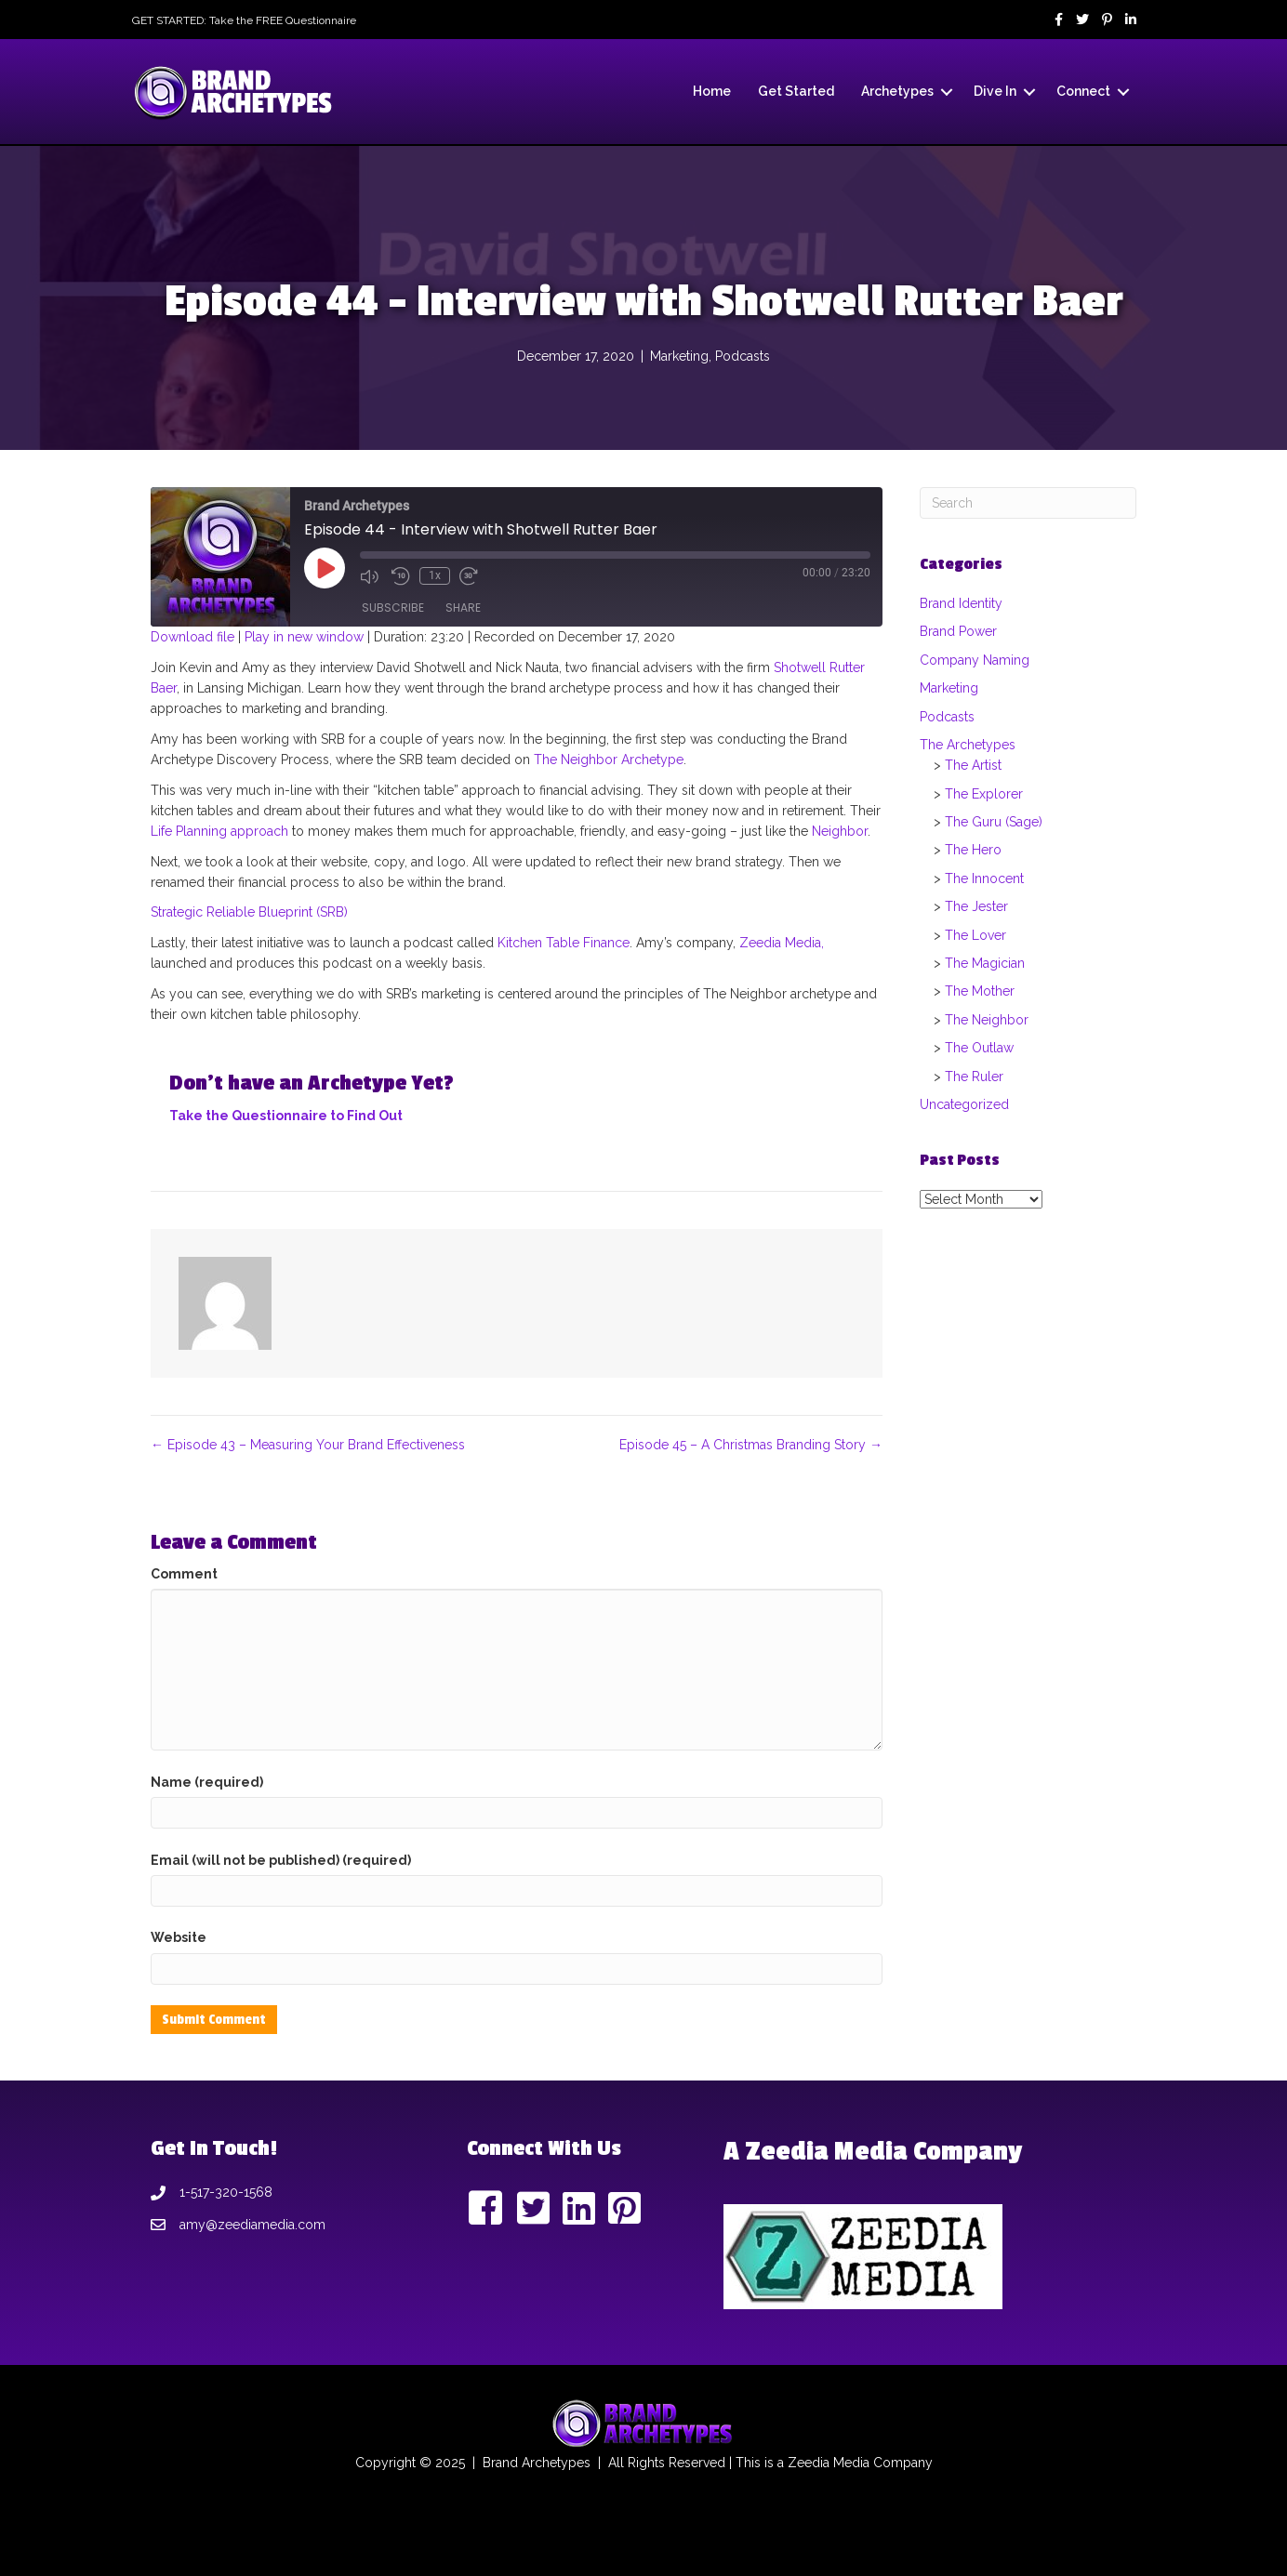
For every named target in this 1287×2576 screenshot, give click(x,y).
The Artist (973, 765)
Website (178, 1937)
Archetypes (897, 91)
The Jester (976, 906)
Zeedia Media (828, 2462)
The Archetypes (967, 744)
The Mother (980, 991)
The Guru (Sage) (993, 821)
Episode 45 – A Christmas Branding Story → (750, 1444)
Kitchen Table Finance (564, 942)
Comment (184, 1573)
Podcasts (742, 356)
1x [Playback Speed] (435, 575)
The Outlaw (979, 1047)
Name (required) (207, 1782)
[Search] (1028, 503)
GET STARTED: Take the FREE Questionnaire (244, 20)
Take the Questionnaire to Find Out (286, 1115)
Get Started (796, 91)
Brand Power (958, 631)
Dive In (995, 91)
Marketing (679, 356)
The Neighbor (986, 1019)
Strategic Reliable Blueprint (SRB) (249, 912)
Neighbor (840, 831)
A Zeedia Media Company (872, 2151)
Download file (192, 636)
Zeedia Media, (780, 942)
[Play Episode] (324, 568)
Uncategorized (964, 1104)
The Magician (985, 963)
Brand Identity (961, 603)
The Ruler (974, 1076)
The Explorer (984, 793)
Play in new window (304, 636)
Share (463, 607)
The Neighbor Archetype (608, 759)
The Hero (973, 849)
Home (712, 91)
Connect (1083, 91)
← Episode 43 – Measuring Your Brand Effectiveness (308, 1444)
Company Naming (974, 660)
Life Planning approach (219, 831)
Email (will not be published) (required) (281, 1860)
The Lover (975, 935)
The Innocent (984, 878)
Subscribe (393, 607)
